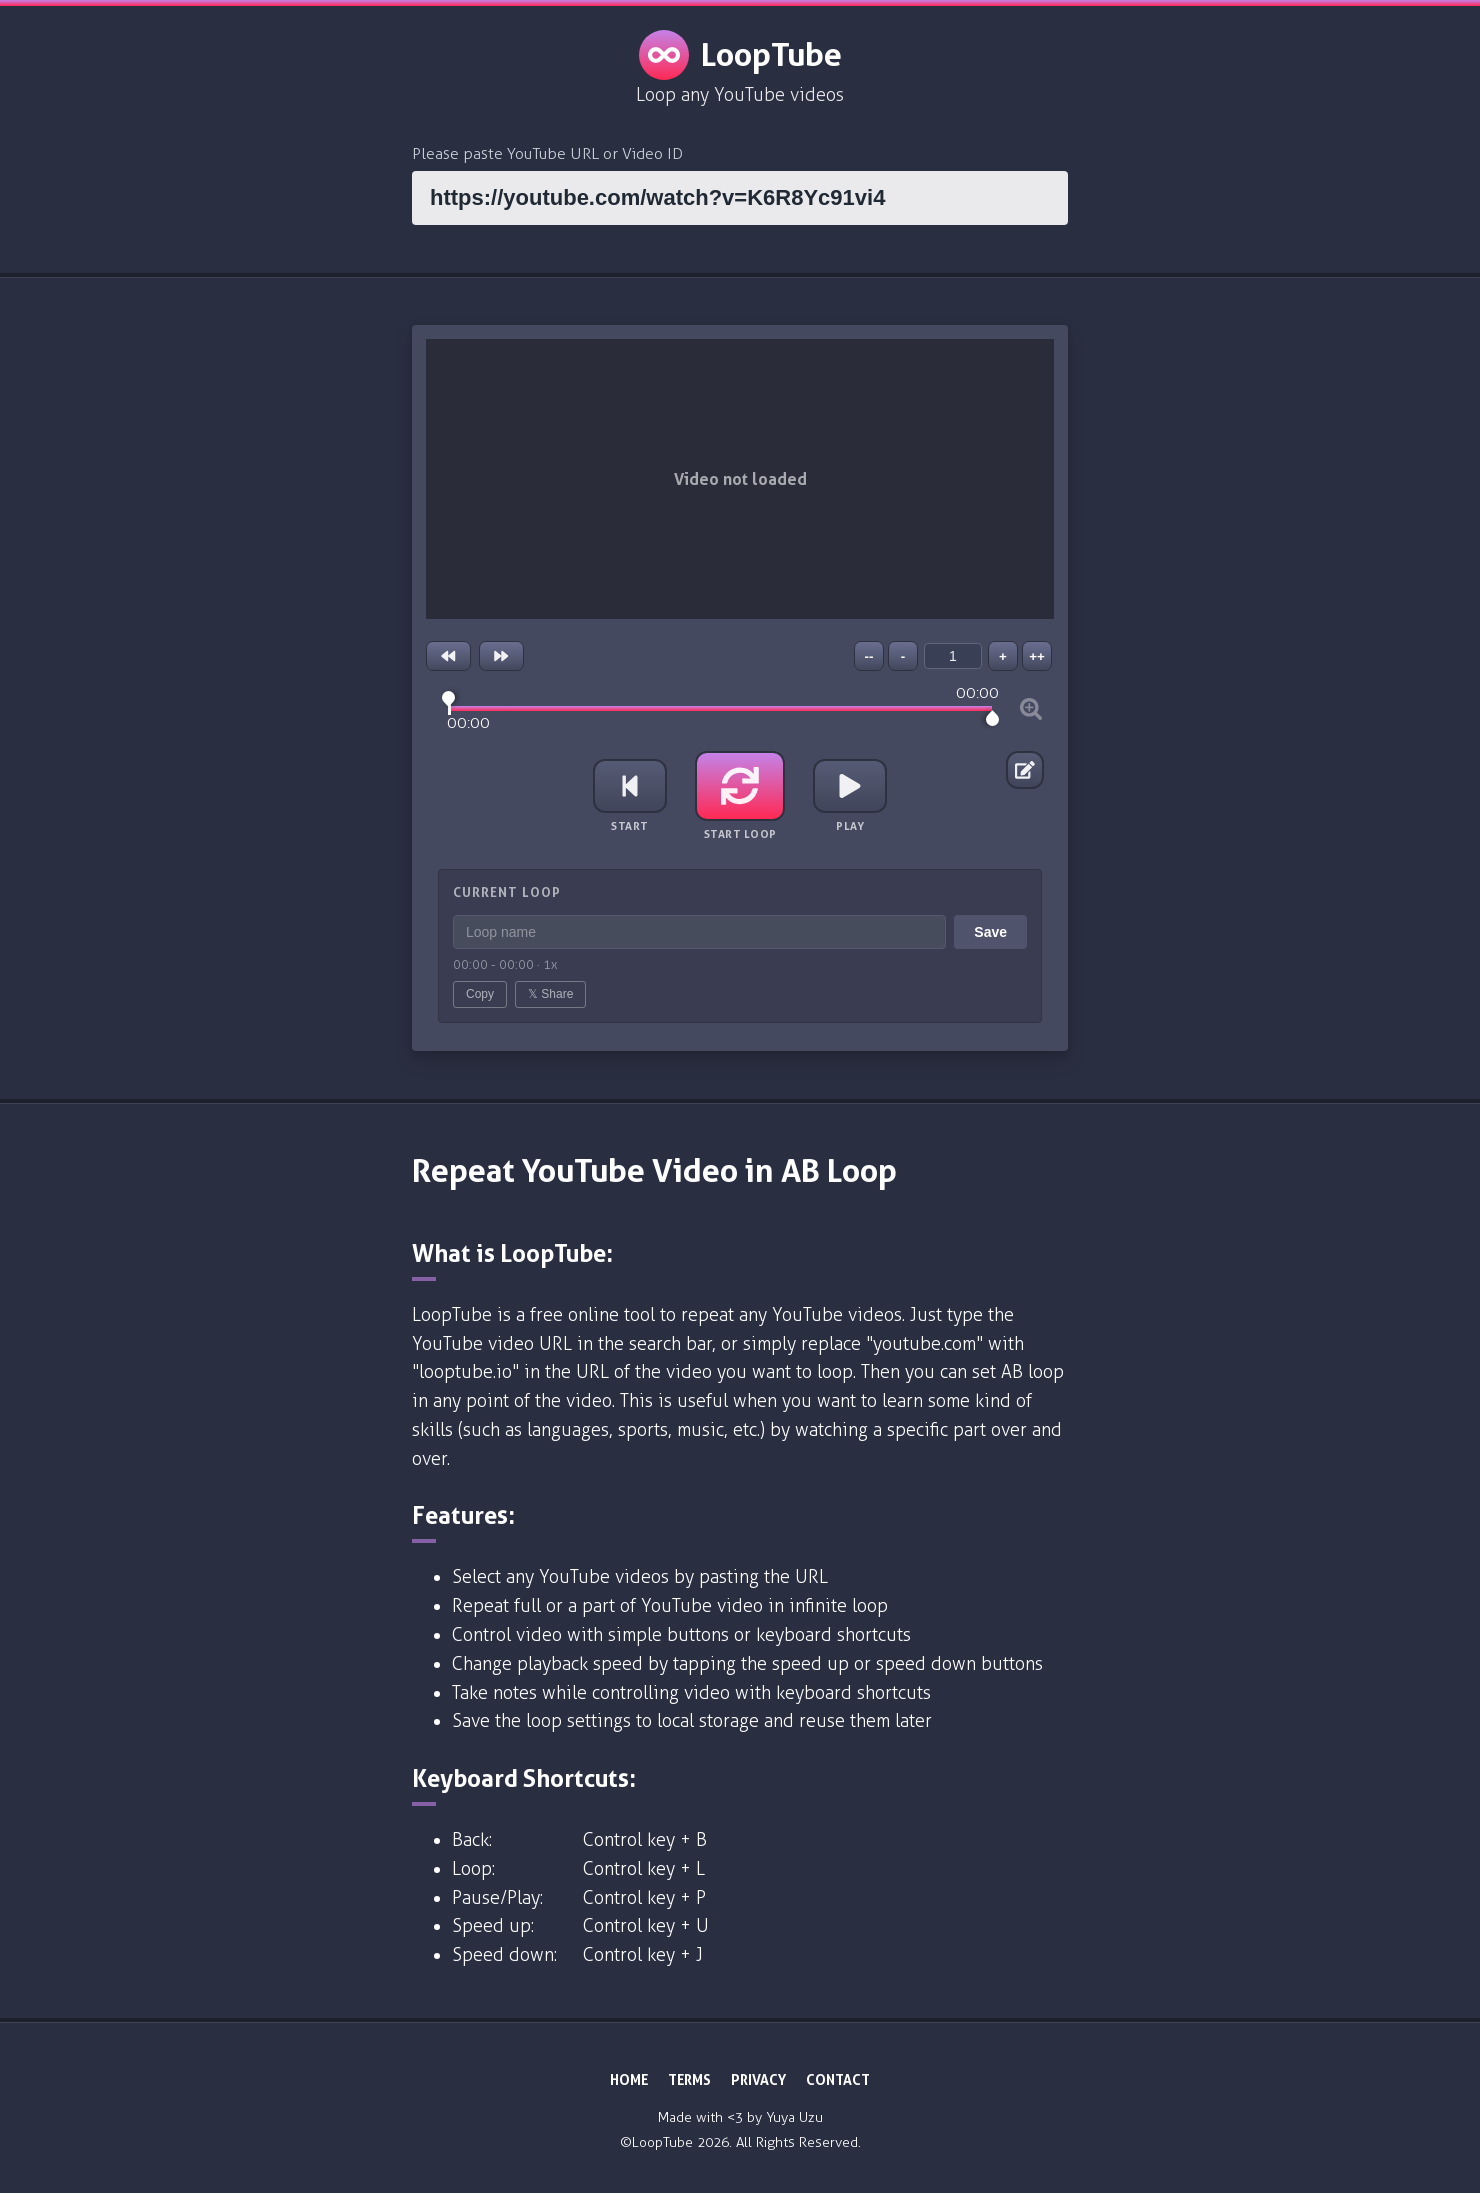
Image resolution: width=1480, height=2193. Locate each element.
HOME (629, 2079)
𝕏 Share (550, 994)
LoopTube (740, 55)
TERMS (689, 2079)
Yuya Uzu (794, 2117)
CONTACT (838, 2079)
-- (869, 656)
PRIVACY (758, 2079)
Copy (480, 994)
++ (1037, 656)
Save (990, 932)
